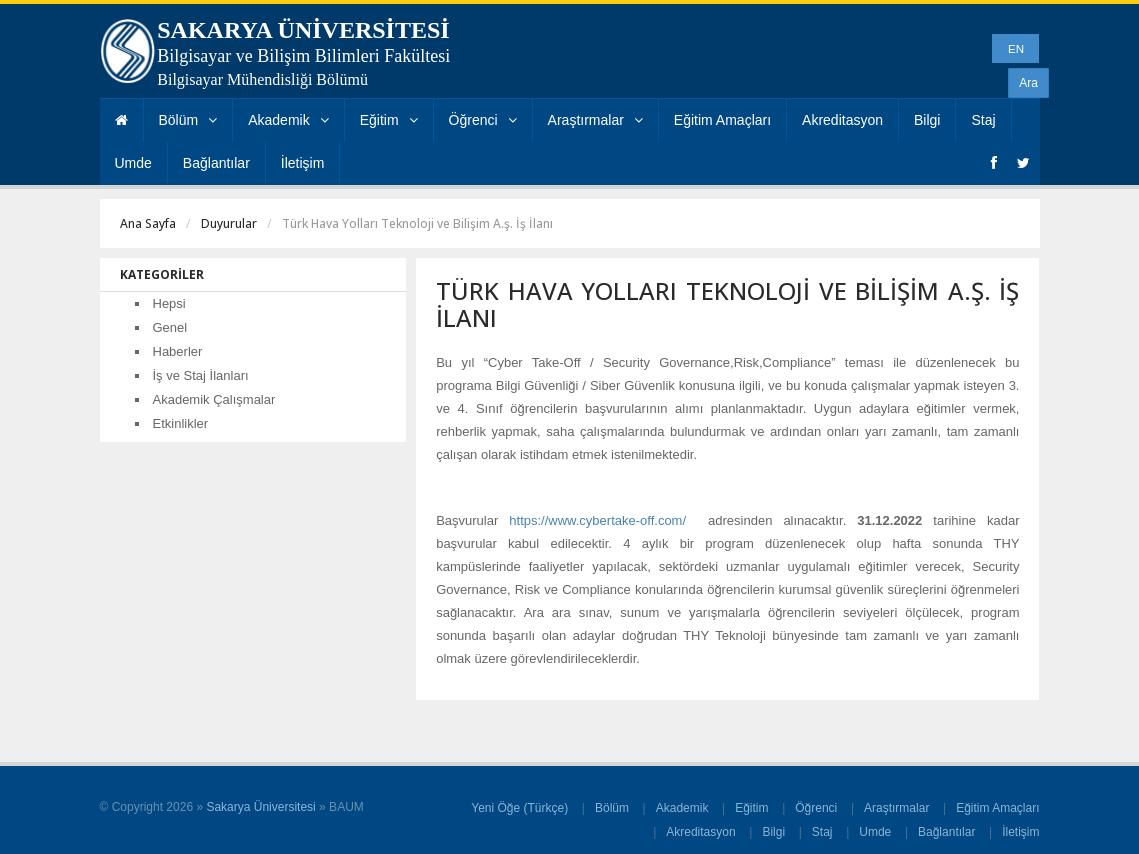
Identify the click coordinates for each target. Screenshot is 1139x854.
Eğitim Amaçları (722, 120)
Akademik (288, 120)
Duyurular (229, 223)
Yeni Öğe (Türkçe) (519, 808)
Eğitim (389, 120)
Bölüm (188, 120)
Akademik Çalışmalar (214, 399)
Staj (983, 120)
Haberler (178, 351)
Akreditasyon (842, 120)
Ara (1028, 83)
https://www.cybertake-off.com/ (597, 520)
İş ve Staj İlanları (201, 375)
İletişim (303, 163)
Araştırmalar (595, 120)
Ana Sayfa (148, 223)
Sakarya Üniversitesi (260, 807)
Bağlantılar (216, 163)
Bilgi (927, 120)
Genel (170, 327)
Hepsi (169, 303)
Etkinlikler (181, 423)
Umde (133, 163)
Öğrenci (483, 120)
